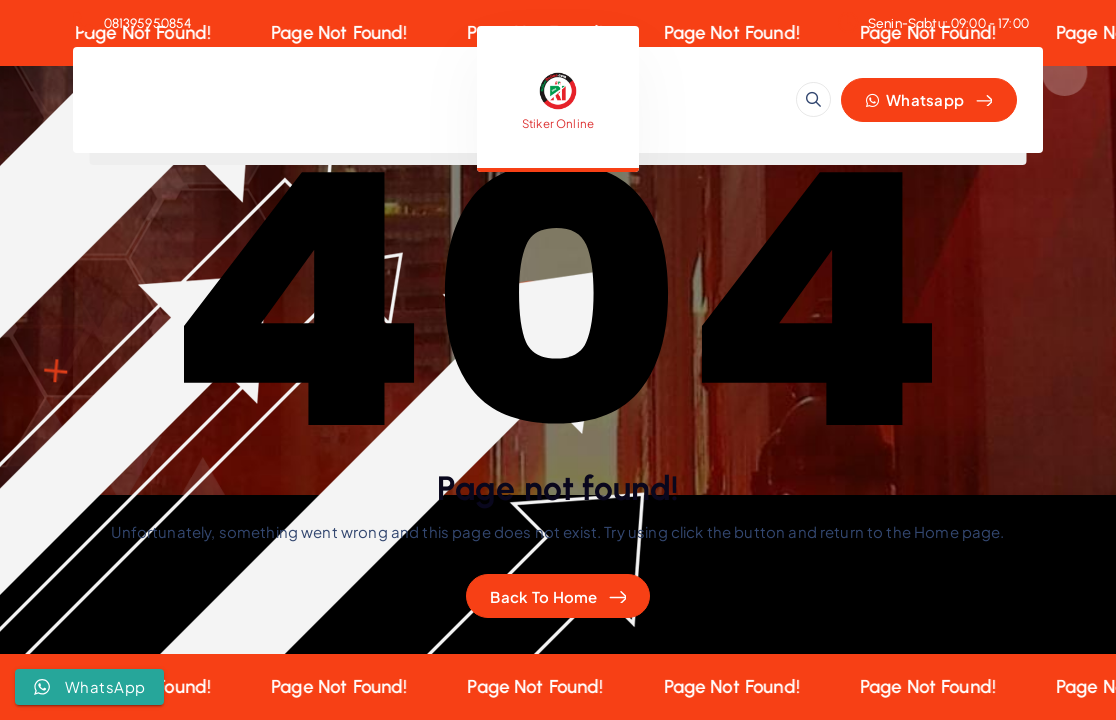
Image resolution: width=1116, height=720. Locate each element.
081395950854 (148, 23)
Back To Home (543, 596)
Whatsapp (915, 99)
